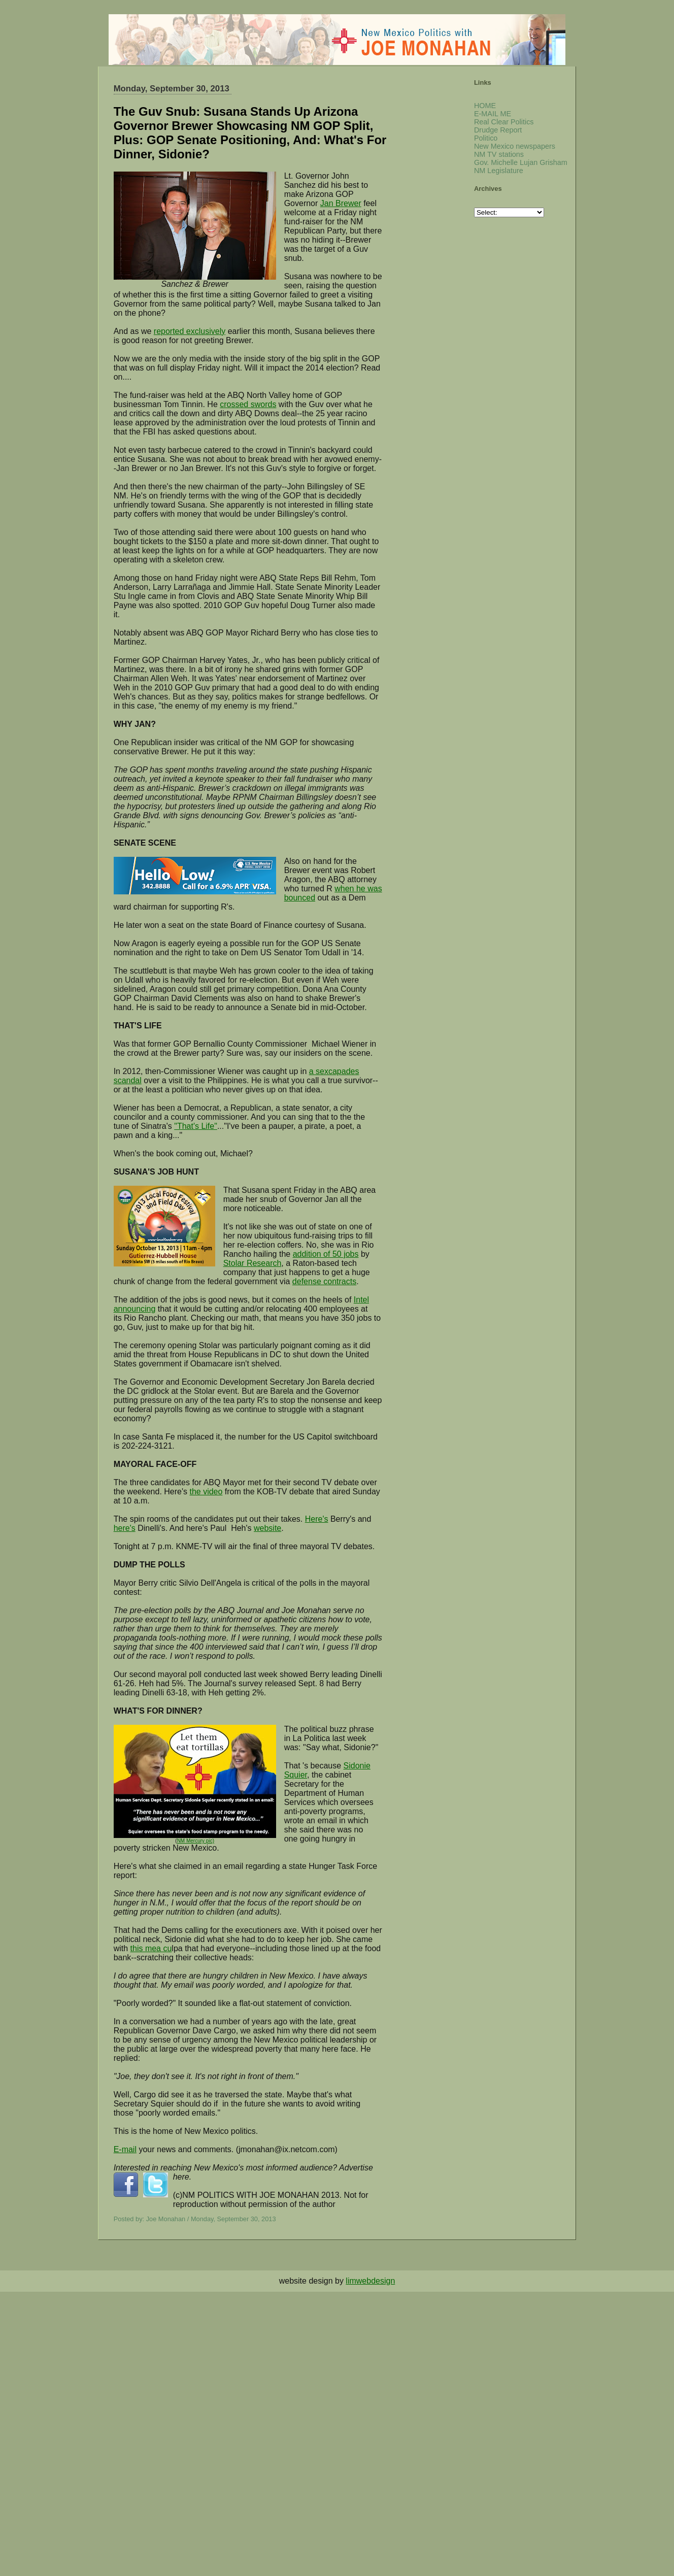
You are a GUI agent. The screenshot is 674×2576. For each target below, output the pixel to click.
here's (125, 1528)
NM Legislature (498, 170)
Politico (485, 138)
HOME (485, 106)
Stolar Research (252, 1263)
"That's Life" (195, 1126)
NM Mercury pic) (195, 1841)
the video (205, 1491)
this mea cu (151, 1948)
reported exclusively (189, 331)
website (267, 1528)
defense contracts (324, 1281)
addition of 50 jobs (326, 1254)
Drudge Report (498, 130)
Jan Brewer (340, 203)
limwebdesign (370, 2281)
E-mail (125, 2149)
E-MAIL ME (492, 114)
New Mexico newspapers (514, 146)
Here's (316, 1519)
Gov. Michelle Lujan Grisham (520, 162)
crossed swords (248, 404)
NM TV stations (499, 154)
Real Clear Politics (504, 122)
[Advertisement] (304, 2363)
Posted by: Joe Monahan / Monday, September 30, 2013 (195, 2219)
